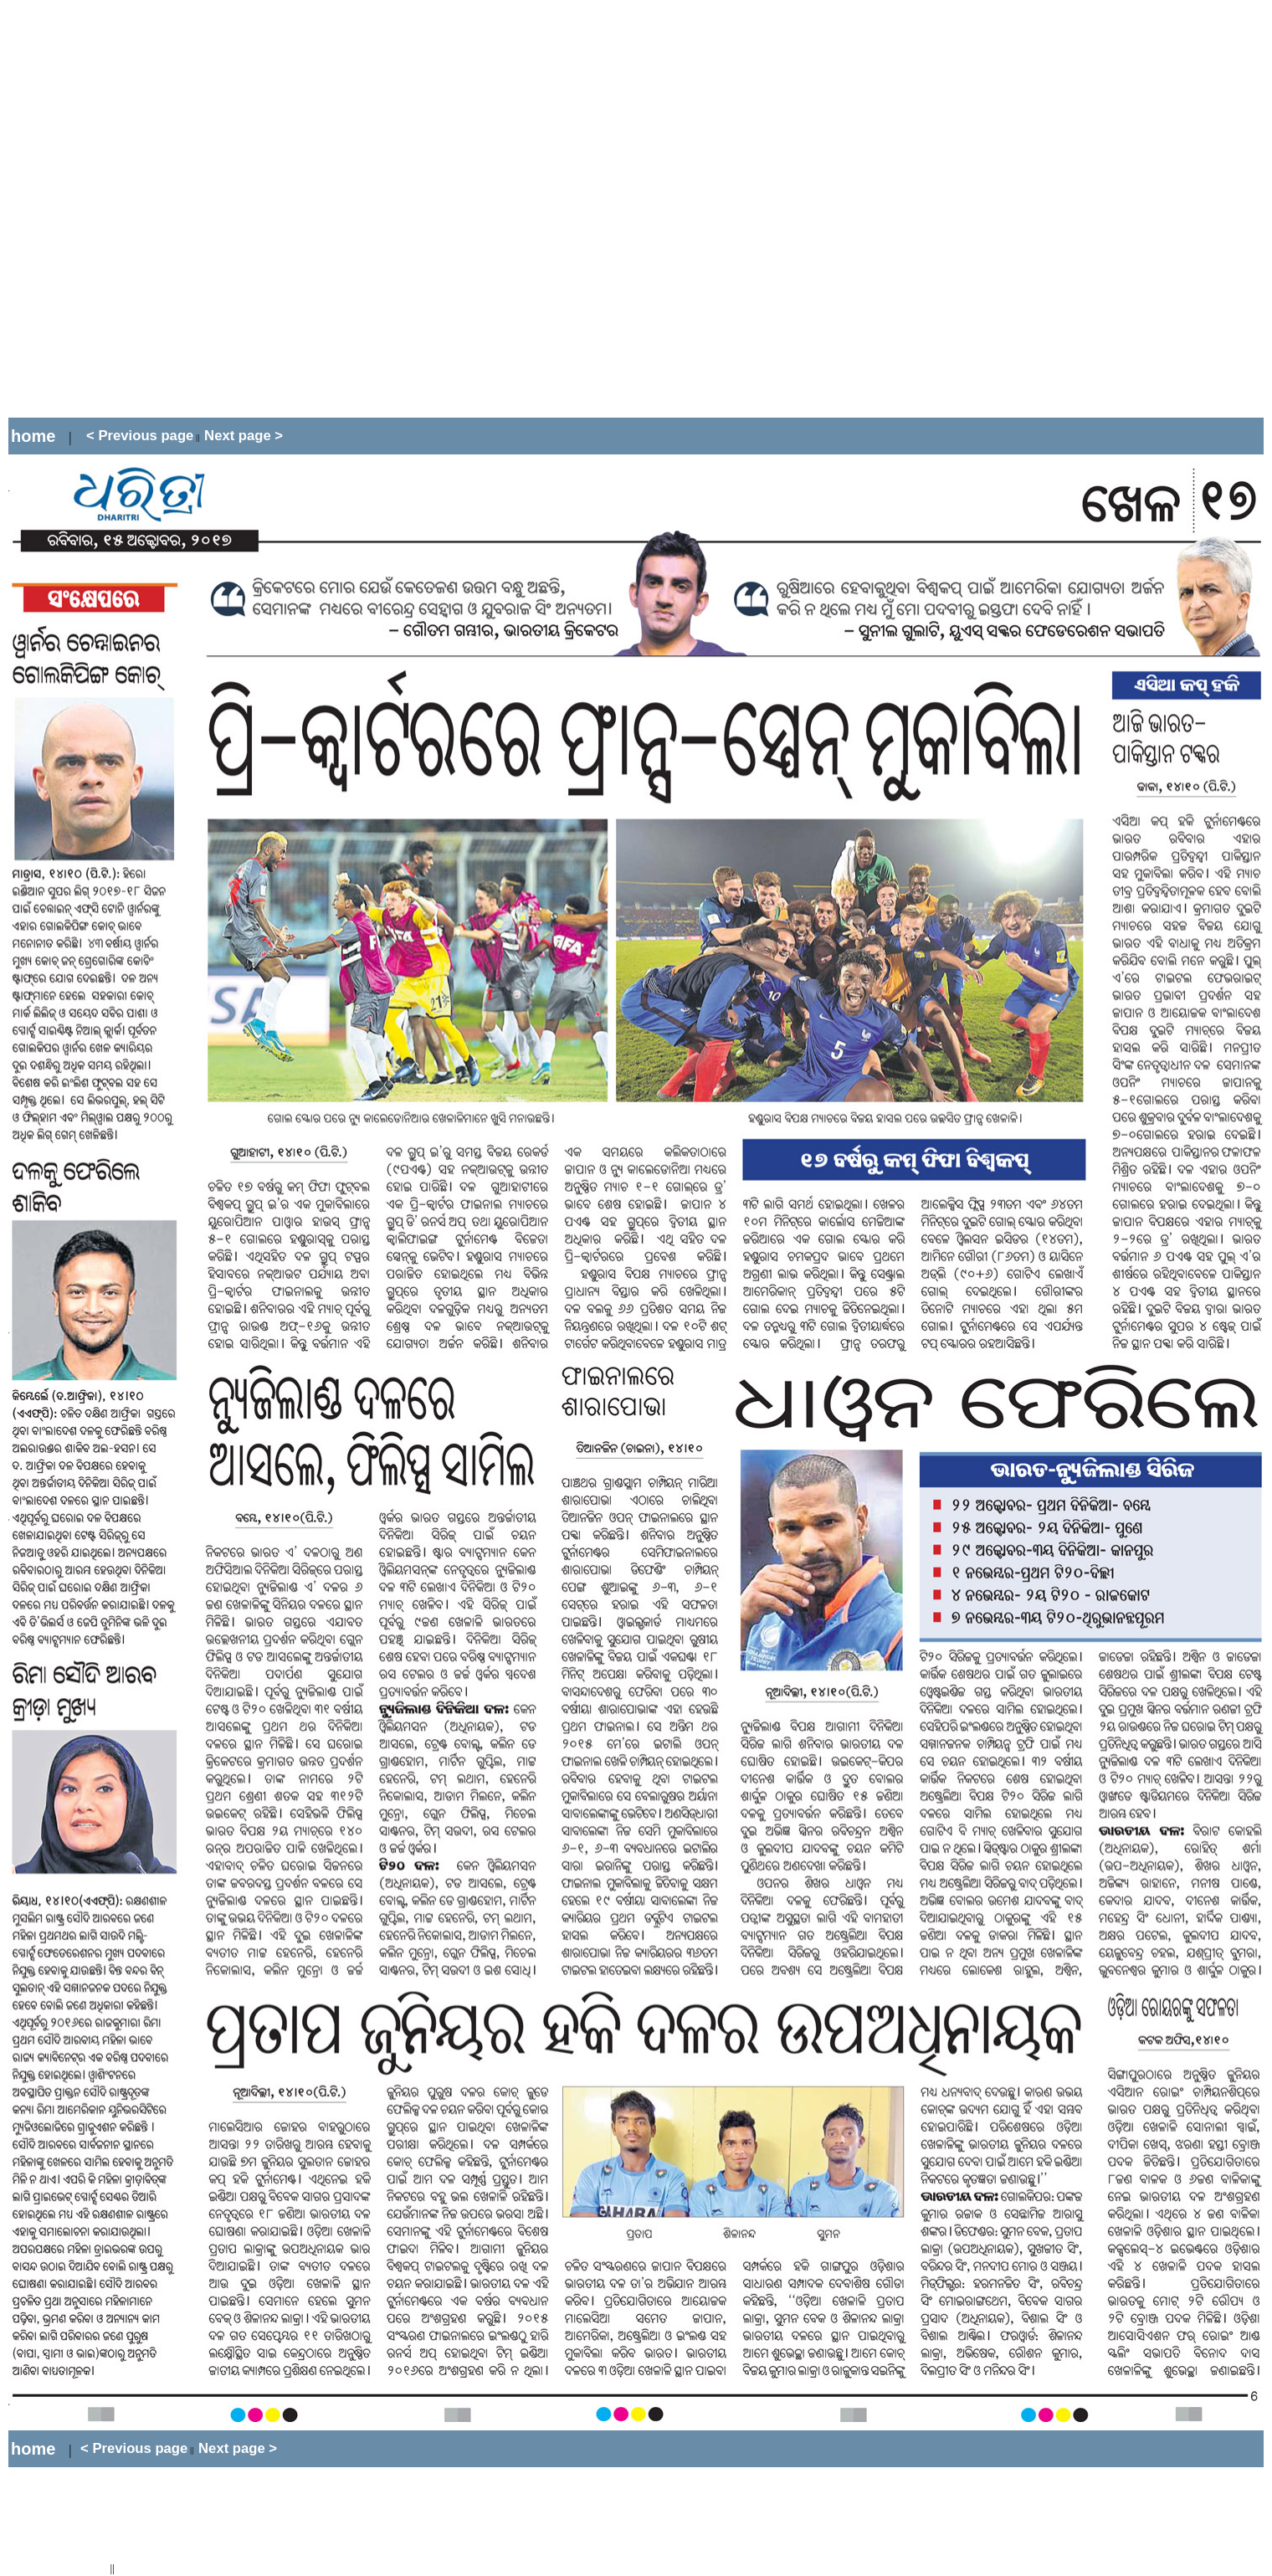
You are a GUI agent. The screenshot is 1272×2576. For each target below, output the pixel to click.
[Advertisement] (200, 208)
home (33, 436)
